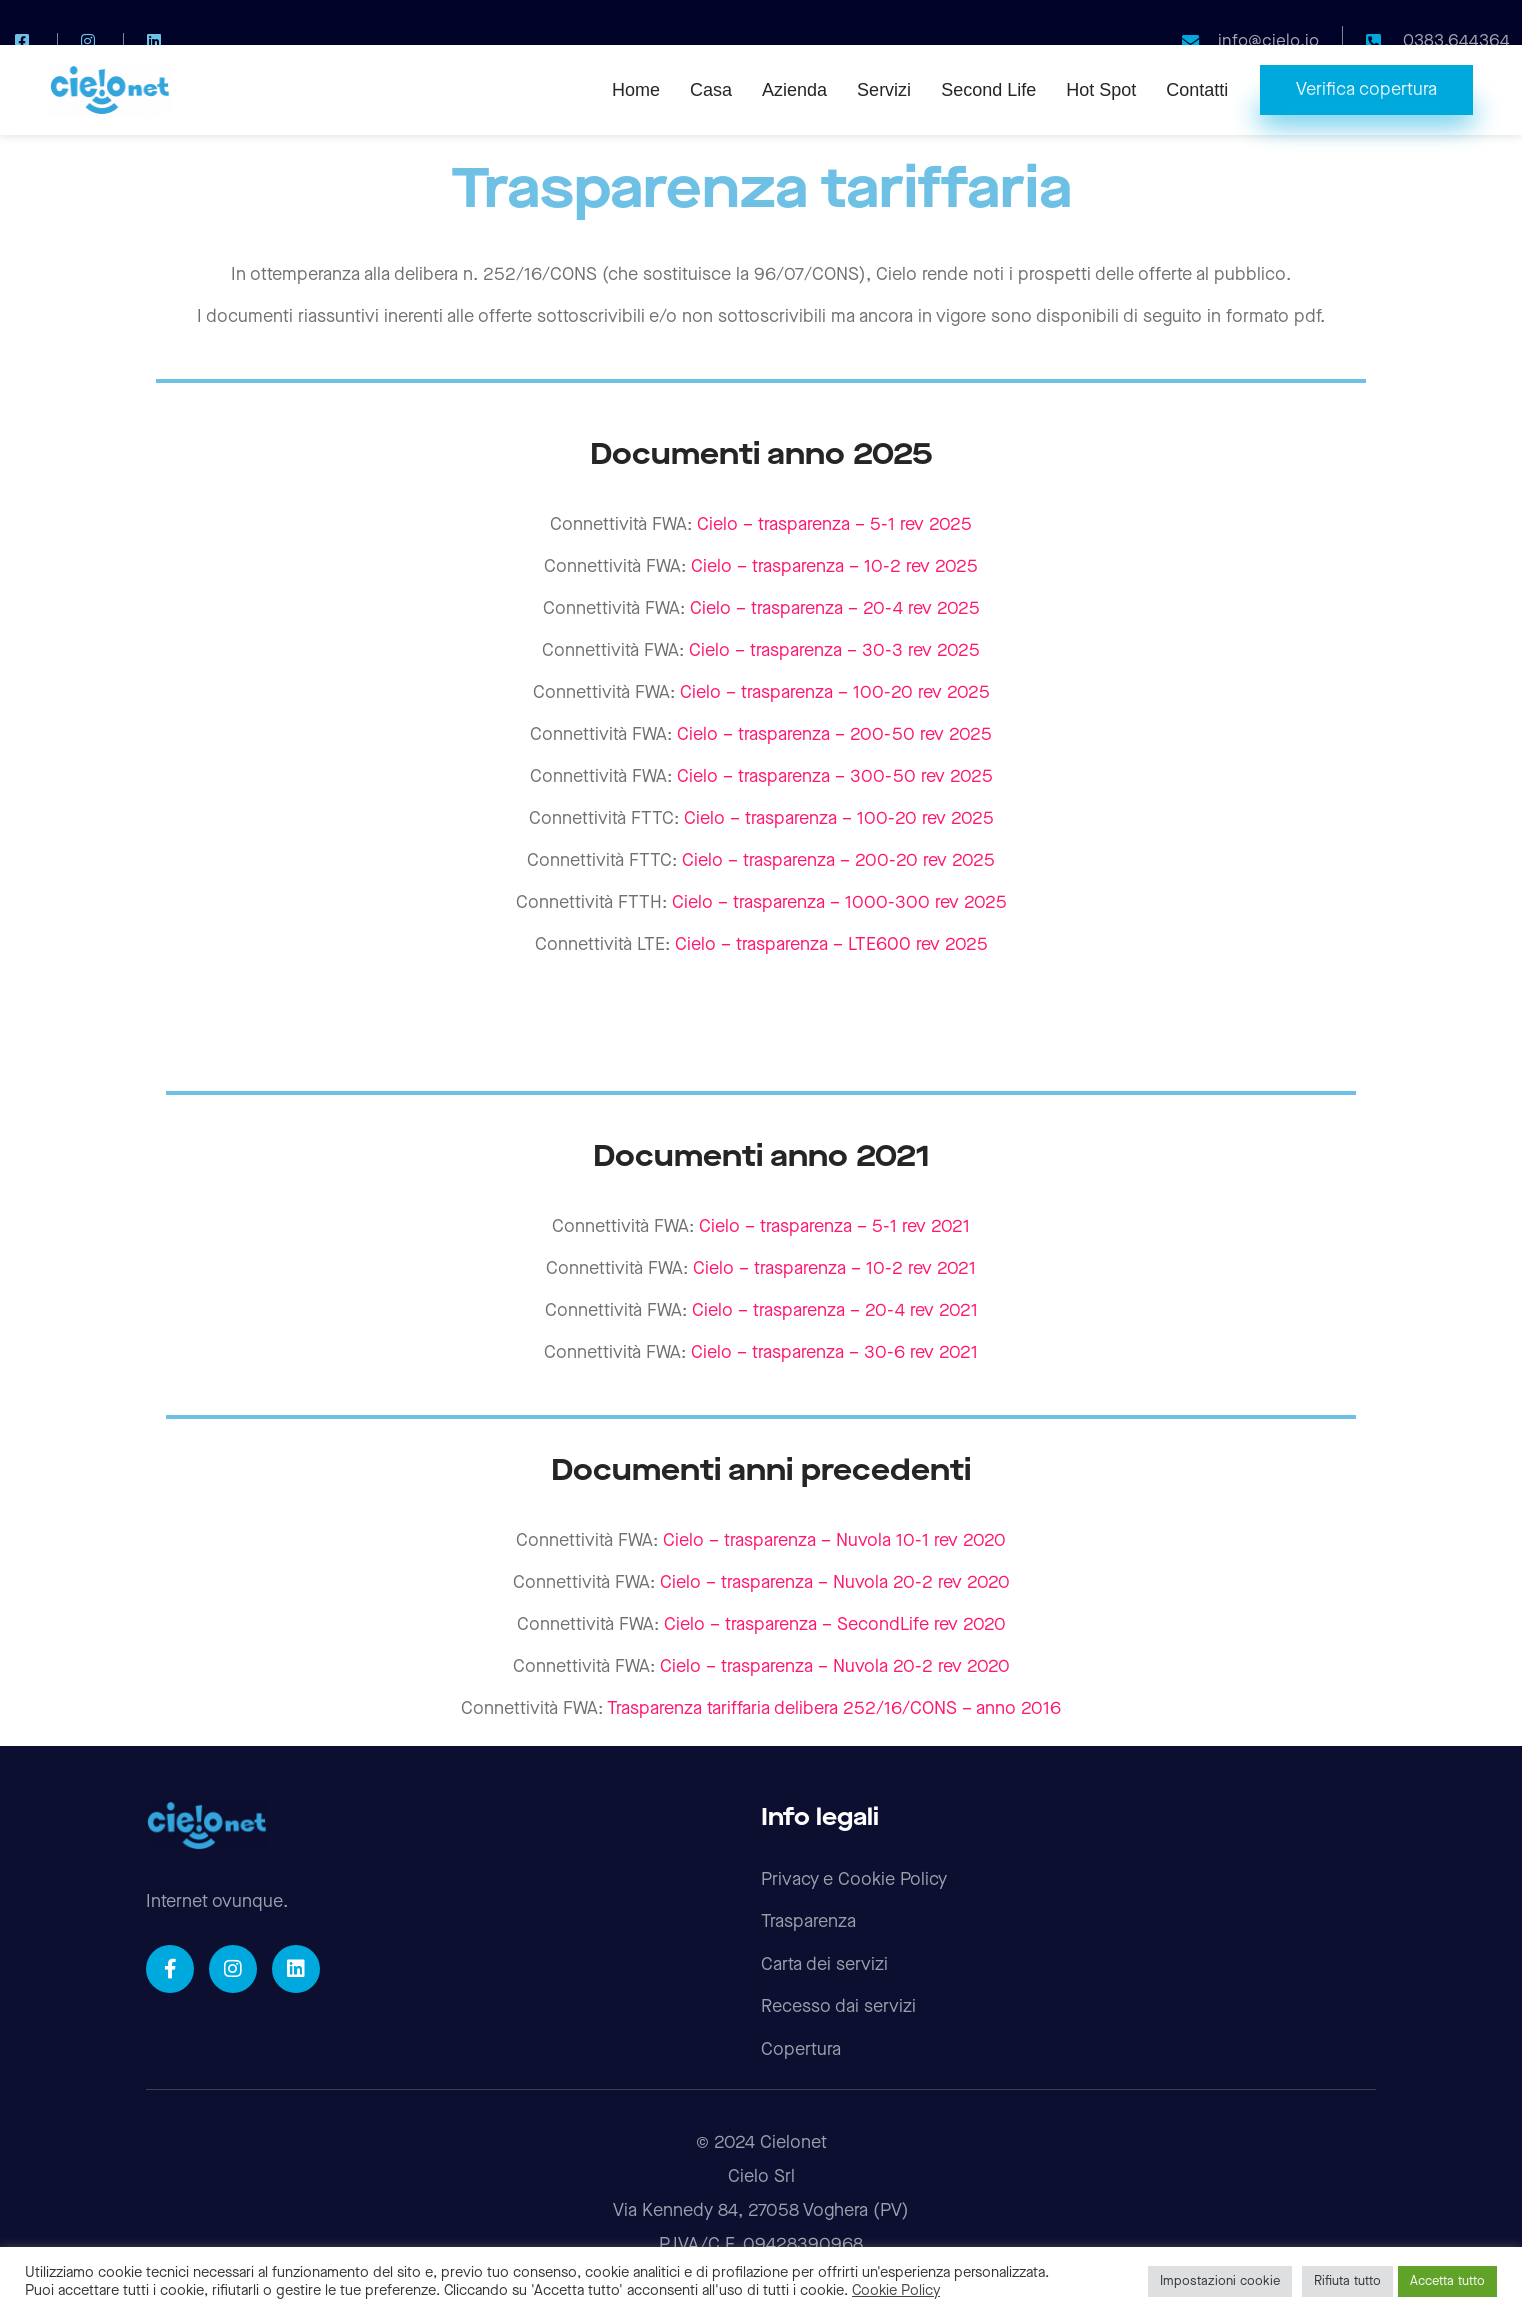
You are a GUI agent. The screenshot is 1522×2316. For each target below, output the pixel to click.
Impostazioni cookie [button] (1220, 2281)
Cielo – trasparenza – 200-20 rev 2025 (838, 860)
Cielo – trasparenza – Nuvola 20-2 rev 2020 (835, 1582)
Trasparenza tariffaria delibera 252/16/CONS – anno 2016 (834, 1708)
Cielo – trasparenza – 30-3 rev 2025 (834, 650)
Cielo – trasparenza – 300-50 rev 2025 (835, 776)
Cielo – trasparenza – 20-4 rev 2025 (835, 608)
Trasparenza (808, 1921)
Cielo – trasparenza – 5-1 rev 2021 (834, 1226)
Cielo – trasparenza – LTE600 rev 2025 (831, 944)
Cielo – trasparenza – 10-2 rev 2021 (834, 1268)
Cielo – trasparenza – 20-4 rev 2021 (835, 1310)
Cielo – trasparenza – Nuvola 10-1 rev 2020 (834, 1540)
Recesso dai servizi (838, 2006)
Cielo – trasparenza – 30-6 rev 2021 (834, 1352)
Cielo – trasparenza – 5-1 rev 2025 (834, 524)
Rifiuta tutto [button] (1347, 2281)
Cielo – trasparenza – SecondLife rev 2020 (835, 1624)
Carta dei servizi (824, 1964)
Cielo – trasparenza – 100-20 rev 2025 (835, 692)
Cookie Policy (896, 2290)
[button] (1366, 90)
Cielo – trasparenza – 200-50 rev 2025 (834, 734)
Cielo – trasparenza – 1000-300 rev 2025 (839, 902)
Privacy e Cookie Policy (854, 1879)
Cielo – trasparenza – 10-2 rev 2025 (834, 566)
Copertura (801, 2049)
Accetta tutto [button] (1447, 2281)
